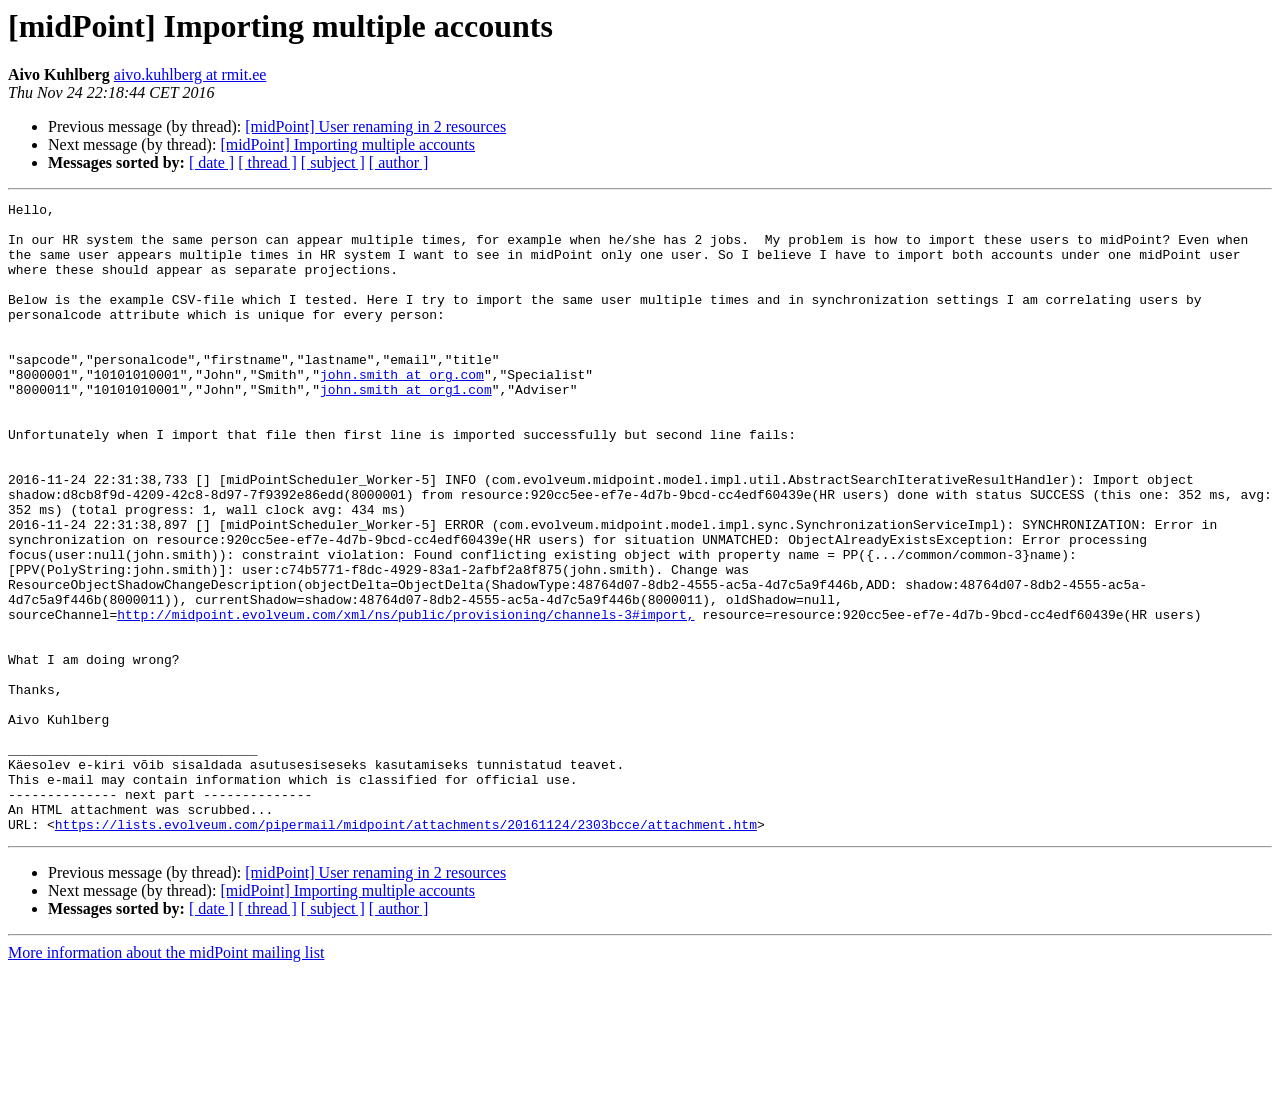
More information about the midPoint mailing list (166, 1078)
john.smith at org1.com (406, 428)
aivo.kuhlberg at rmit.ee (190, 74)
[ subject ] (333, 162)
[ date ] (211, 162)
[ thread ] (267, 162)
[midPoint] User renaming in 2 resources (375, 126)
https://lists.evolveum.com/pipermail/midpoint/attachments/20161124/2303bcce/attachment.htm (406, 950)
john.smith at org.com (402, 410)
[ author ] (399, 162)
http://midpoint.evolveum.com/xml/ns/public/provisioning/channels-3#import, (405, 698)
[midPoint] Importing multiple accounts (347, 144)
